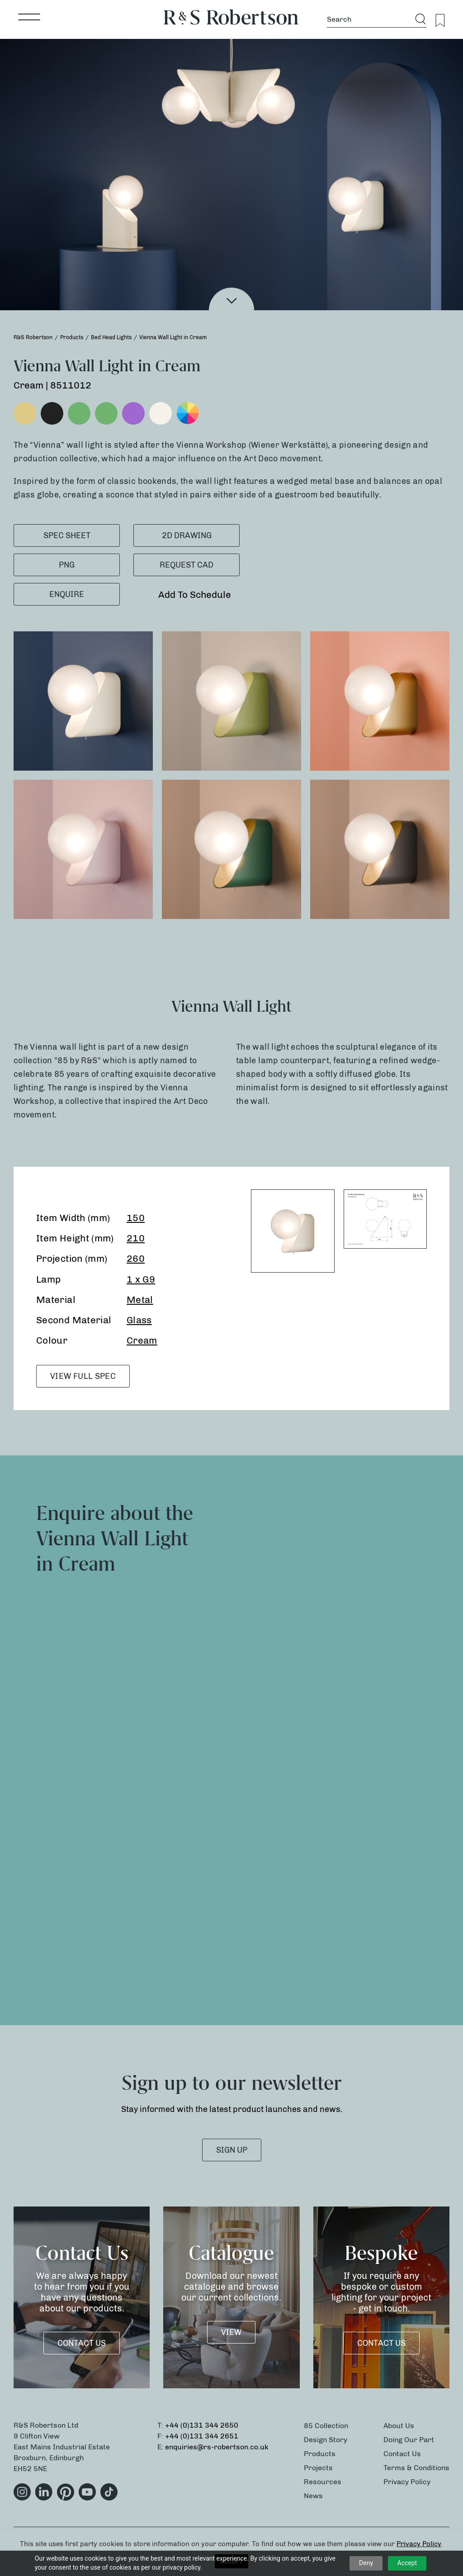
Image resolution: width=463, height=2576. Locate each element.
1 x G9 (141, 1279)
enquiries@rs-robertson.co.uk (217, 2447)
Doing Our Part (408, 2439)
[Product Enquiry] (340, 1738)
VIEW (231, 2332)
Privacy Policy (406, 2481)
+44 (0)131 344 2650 (201, 2425)
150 (136, 1217)
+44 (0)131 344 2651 (201, 2436)
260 (136, 1258)
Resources (322, 2481)
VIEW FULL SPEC (83, 1376)
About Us (398, 2425)
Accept (407, 2563)
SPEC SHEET (66, 535)
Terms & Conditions (416, 2467)
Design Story (325, 2439)
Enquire (66, 594)
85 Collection (326, 2425)
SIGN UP (231, 2150)
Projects (318, 2467)
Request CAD (186, 565)
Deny (366, 2563)
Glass (139, 1320)
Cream (142, 1340)
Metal (140, 1299)
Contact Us (81, 2343)
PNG (67, 565)
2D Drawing (187, 535)
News (313, 2495)
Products (319, 2453)
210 (136, 1238)
